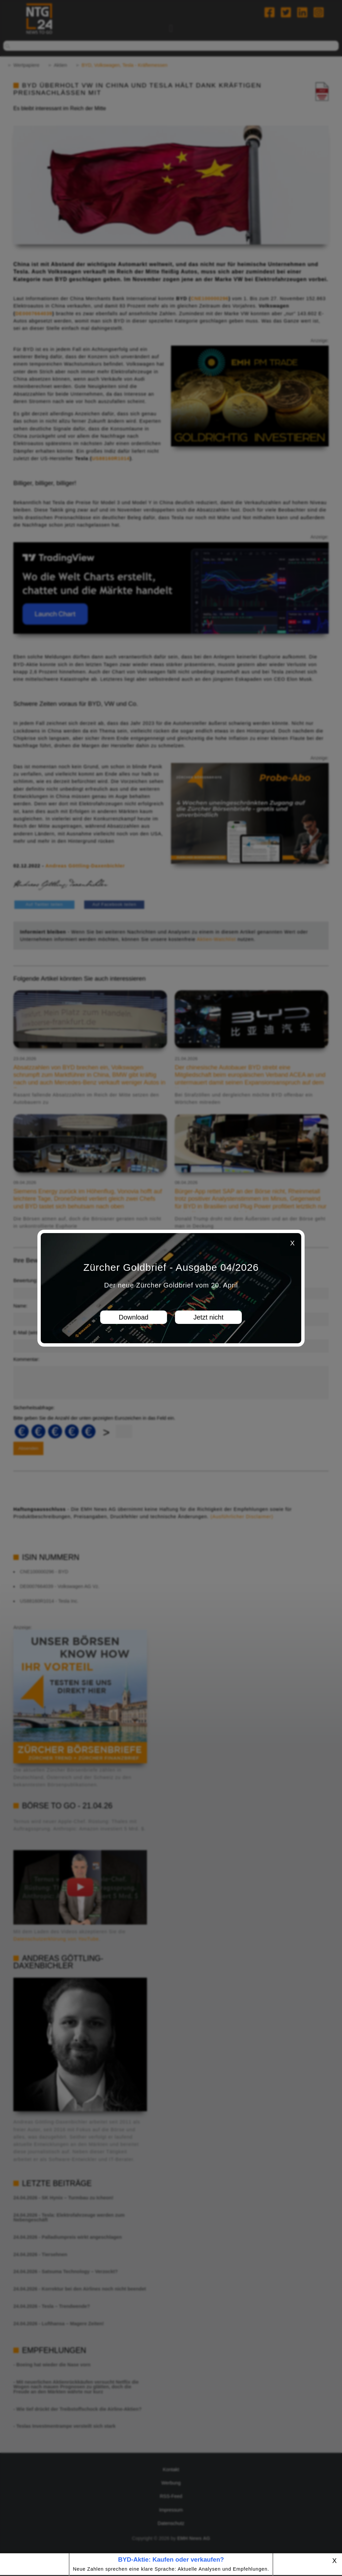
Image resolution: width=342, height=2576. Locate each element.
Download (134, 1317)
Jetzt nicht (208, 1317)
